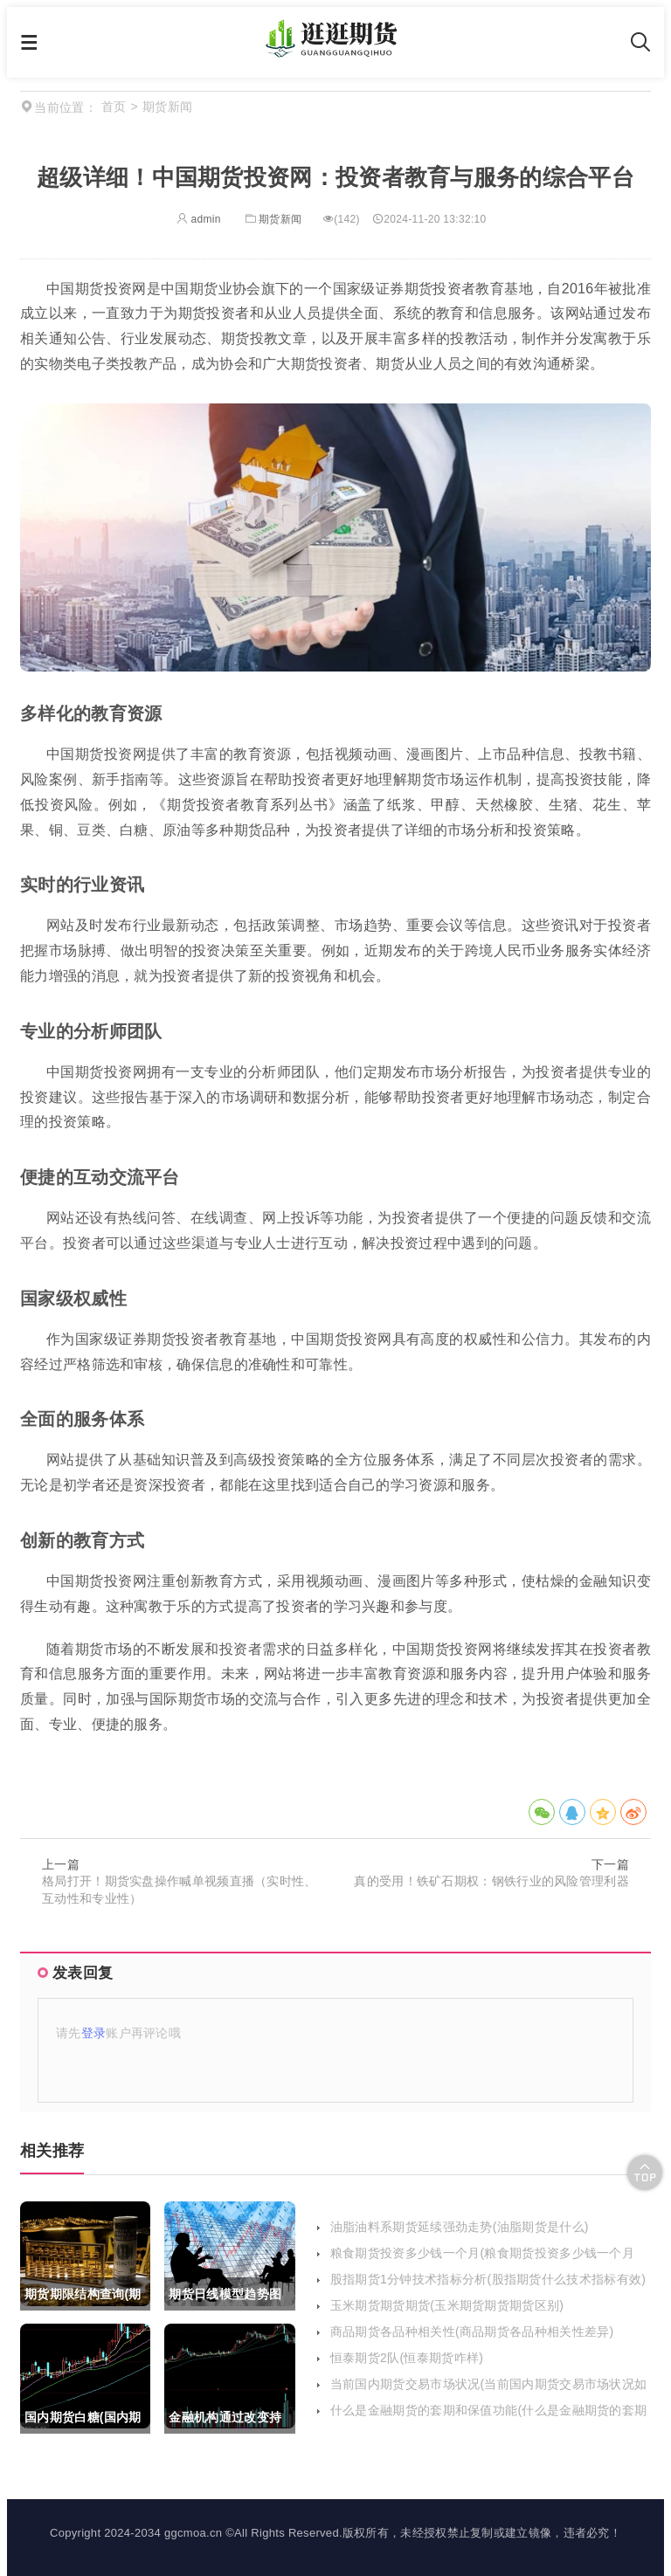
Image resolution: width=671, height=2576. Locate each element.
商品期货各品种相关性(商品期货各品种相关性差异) (472, 2331)
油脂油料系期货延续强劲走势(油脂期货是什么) (459, 2227)
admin (198, 219)
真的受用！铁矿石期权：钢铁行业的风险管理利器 (491, 1881)
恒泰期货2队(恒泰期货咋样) (406, 2358)
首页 (114, 107)
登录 (94, 2033)
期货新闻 (272, 219)
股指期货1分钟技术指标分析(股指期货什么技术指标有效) (488, 2279)
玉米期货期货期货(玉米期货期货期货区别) (447, 2305)
